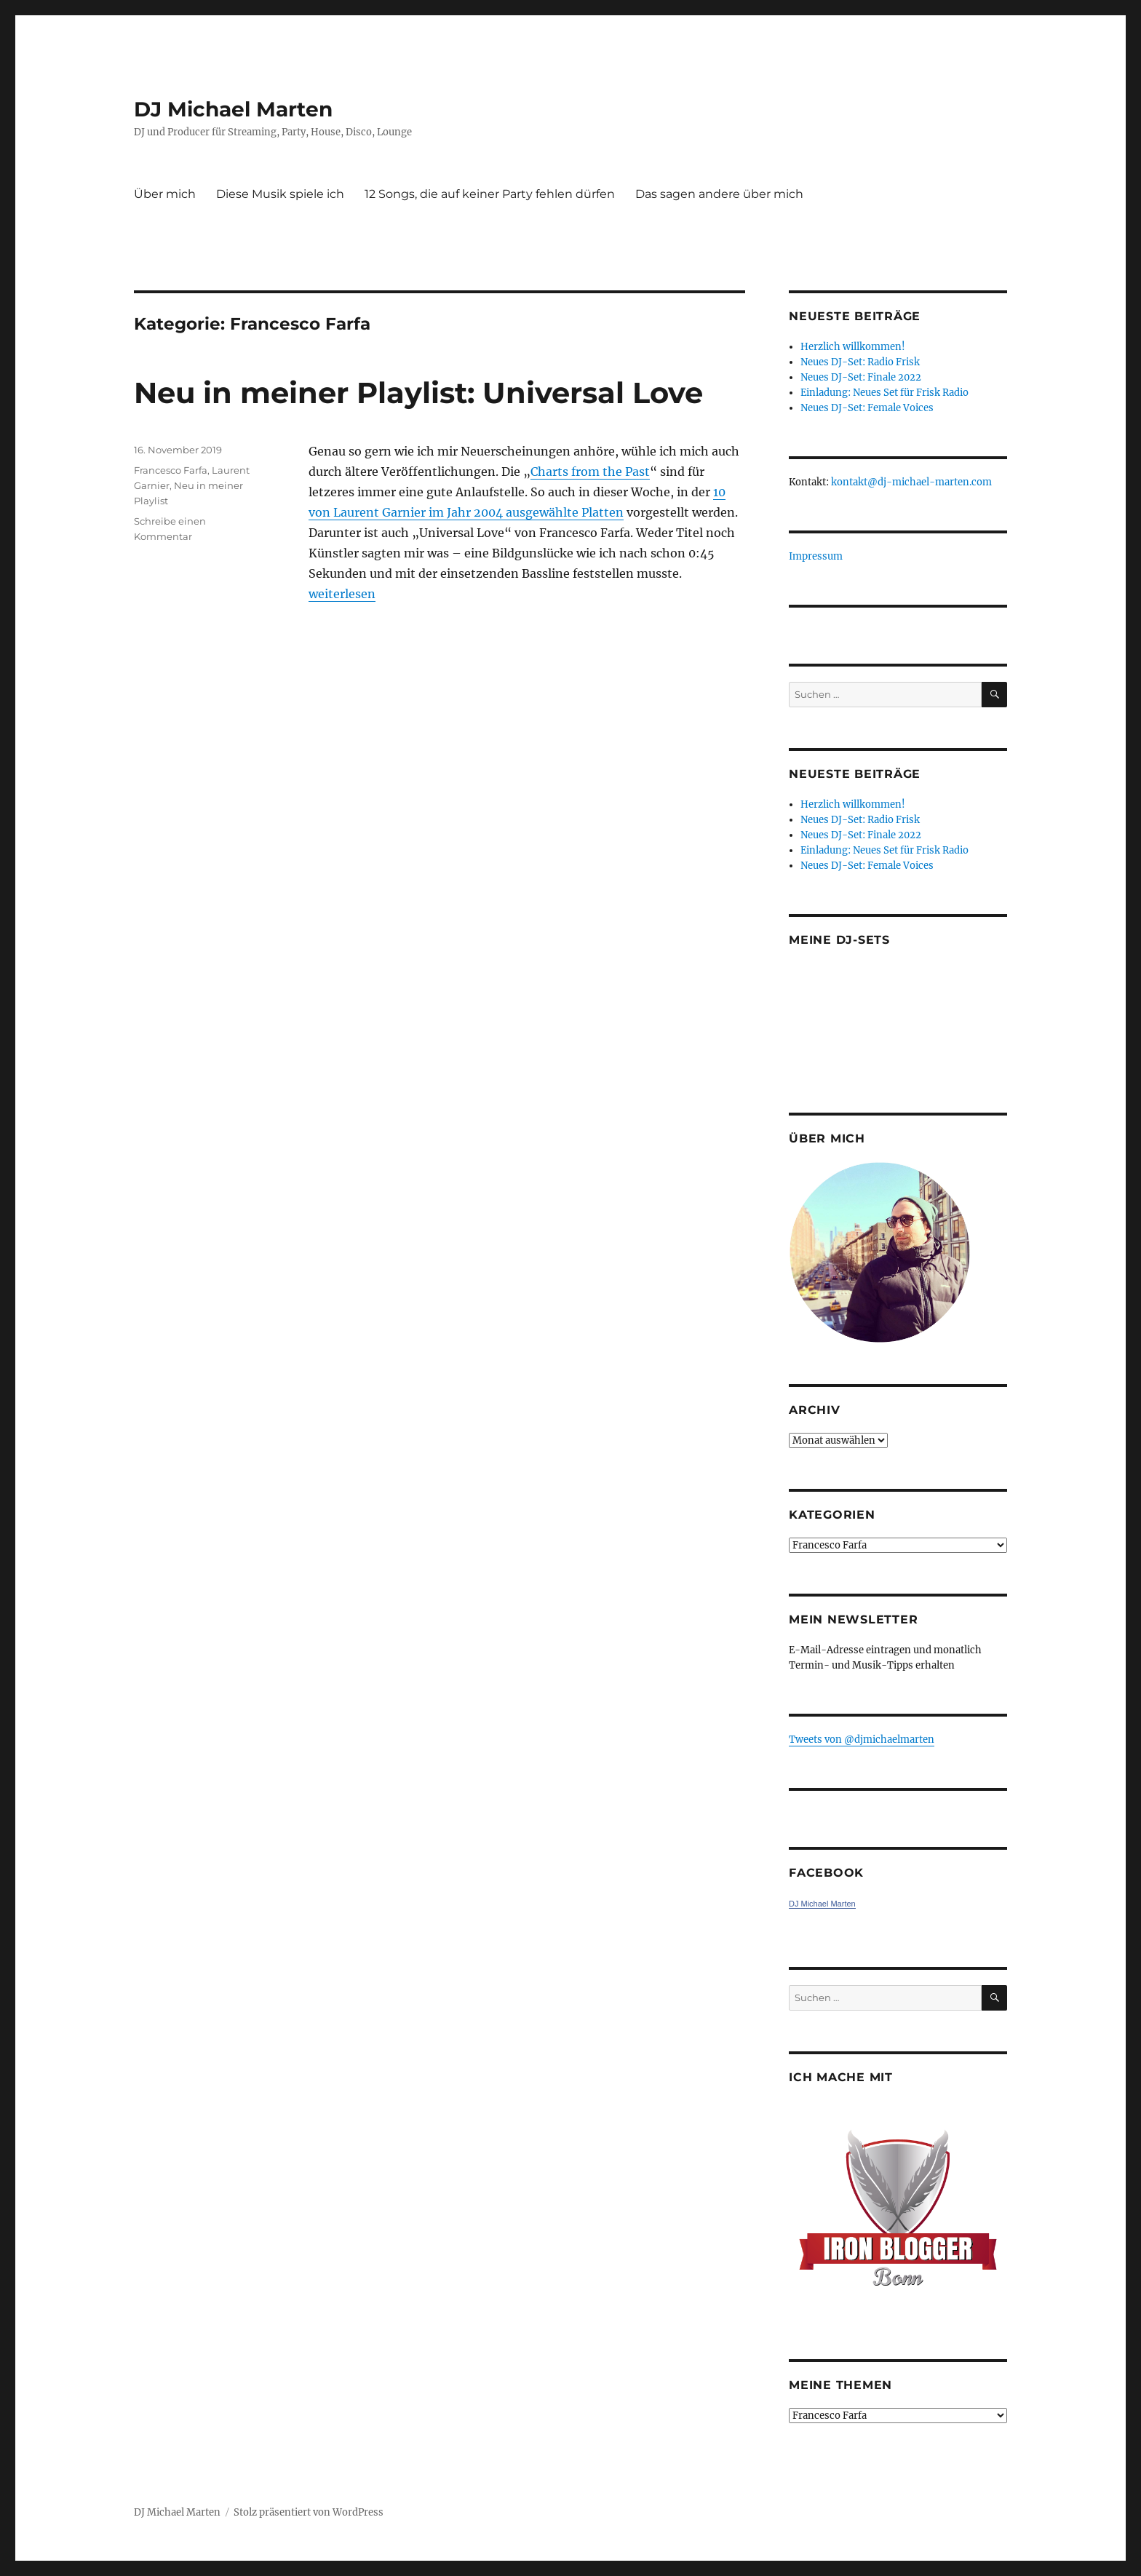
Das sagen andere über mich (719, 194)
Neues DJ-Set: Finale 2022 (860, 377)
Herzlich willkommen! (852, 347)
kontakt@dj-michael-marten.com (911, 482)
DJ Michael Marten (233, 109)
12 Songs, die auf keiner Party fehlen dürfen (490, 194)
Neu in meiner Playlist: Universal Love (418, 392)
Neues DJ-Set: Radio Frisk (860, 362)
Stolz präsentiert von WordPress (308, 2512)
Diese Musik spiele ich (280, 194)
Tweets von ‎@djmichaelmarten (861, 1739)
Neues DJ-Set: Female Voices (867, 408)
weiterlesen (342, 594)
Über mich (165, 194)
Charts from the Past (590, 471)
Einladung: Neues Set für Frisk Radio (884, 392)
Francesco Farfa (170, 470)
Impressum (816, 556)
